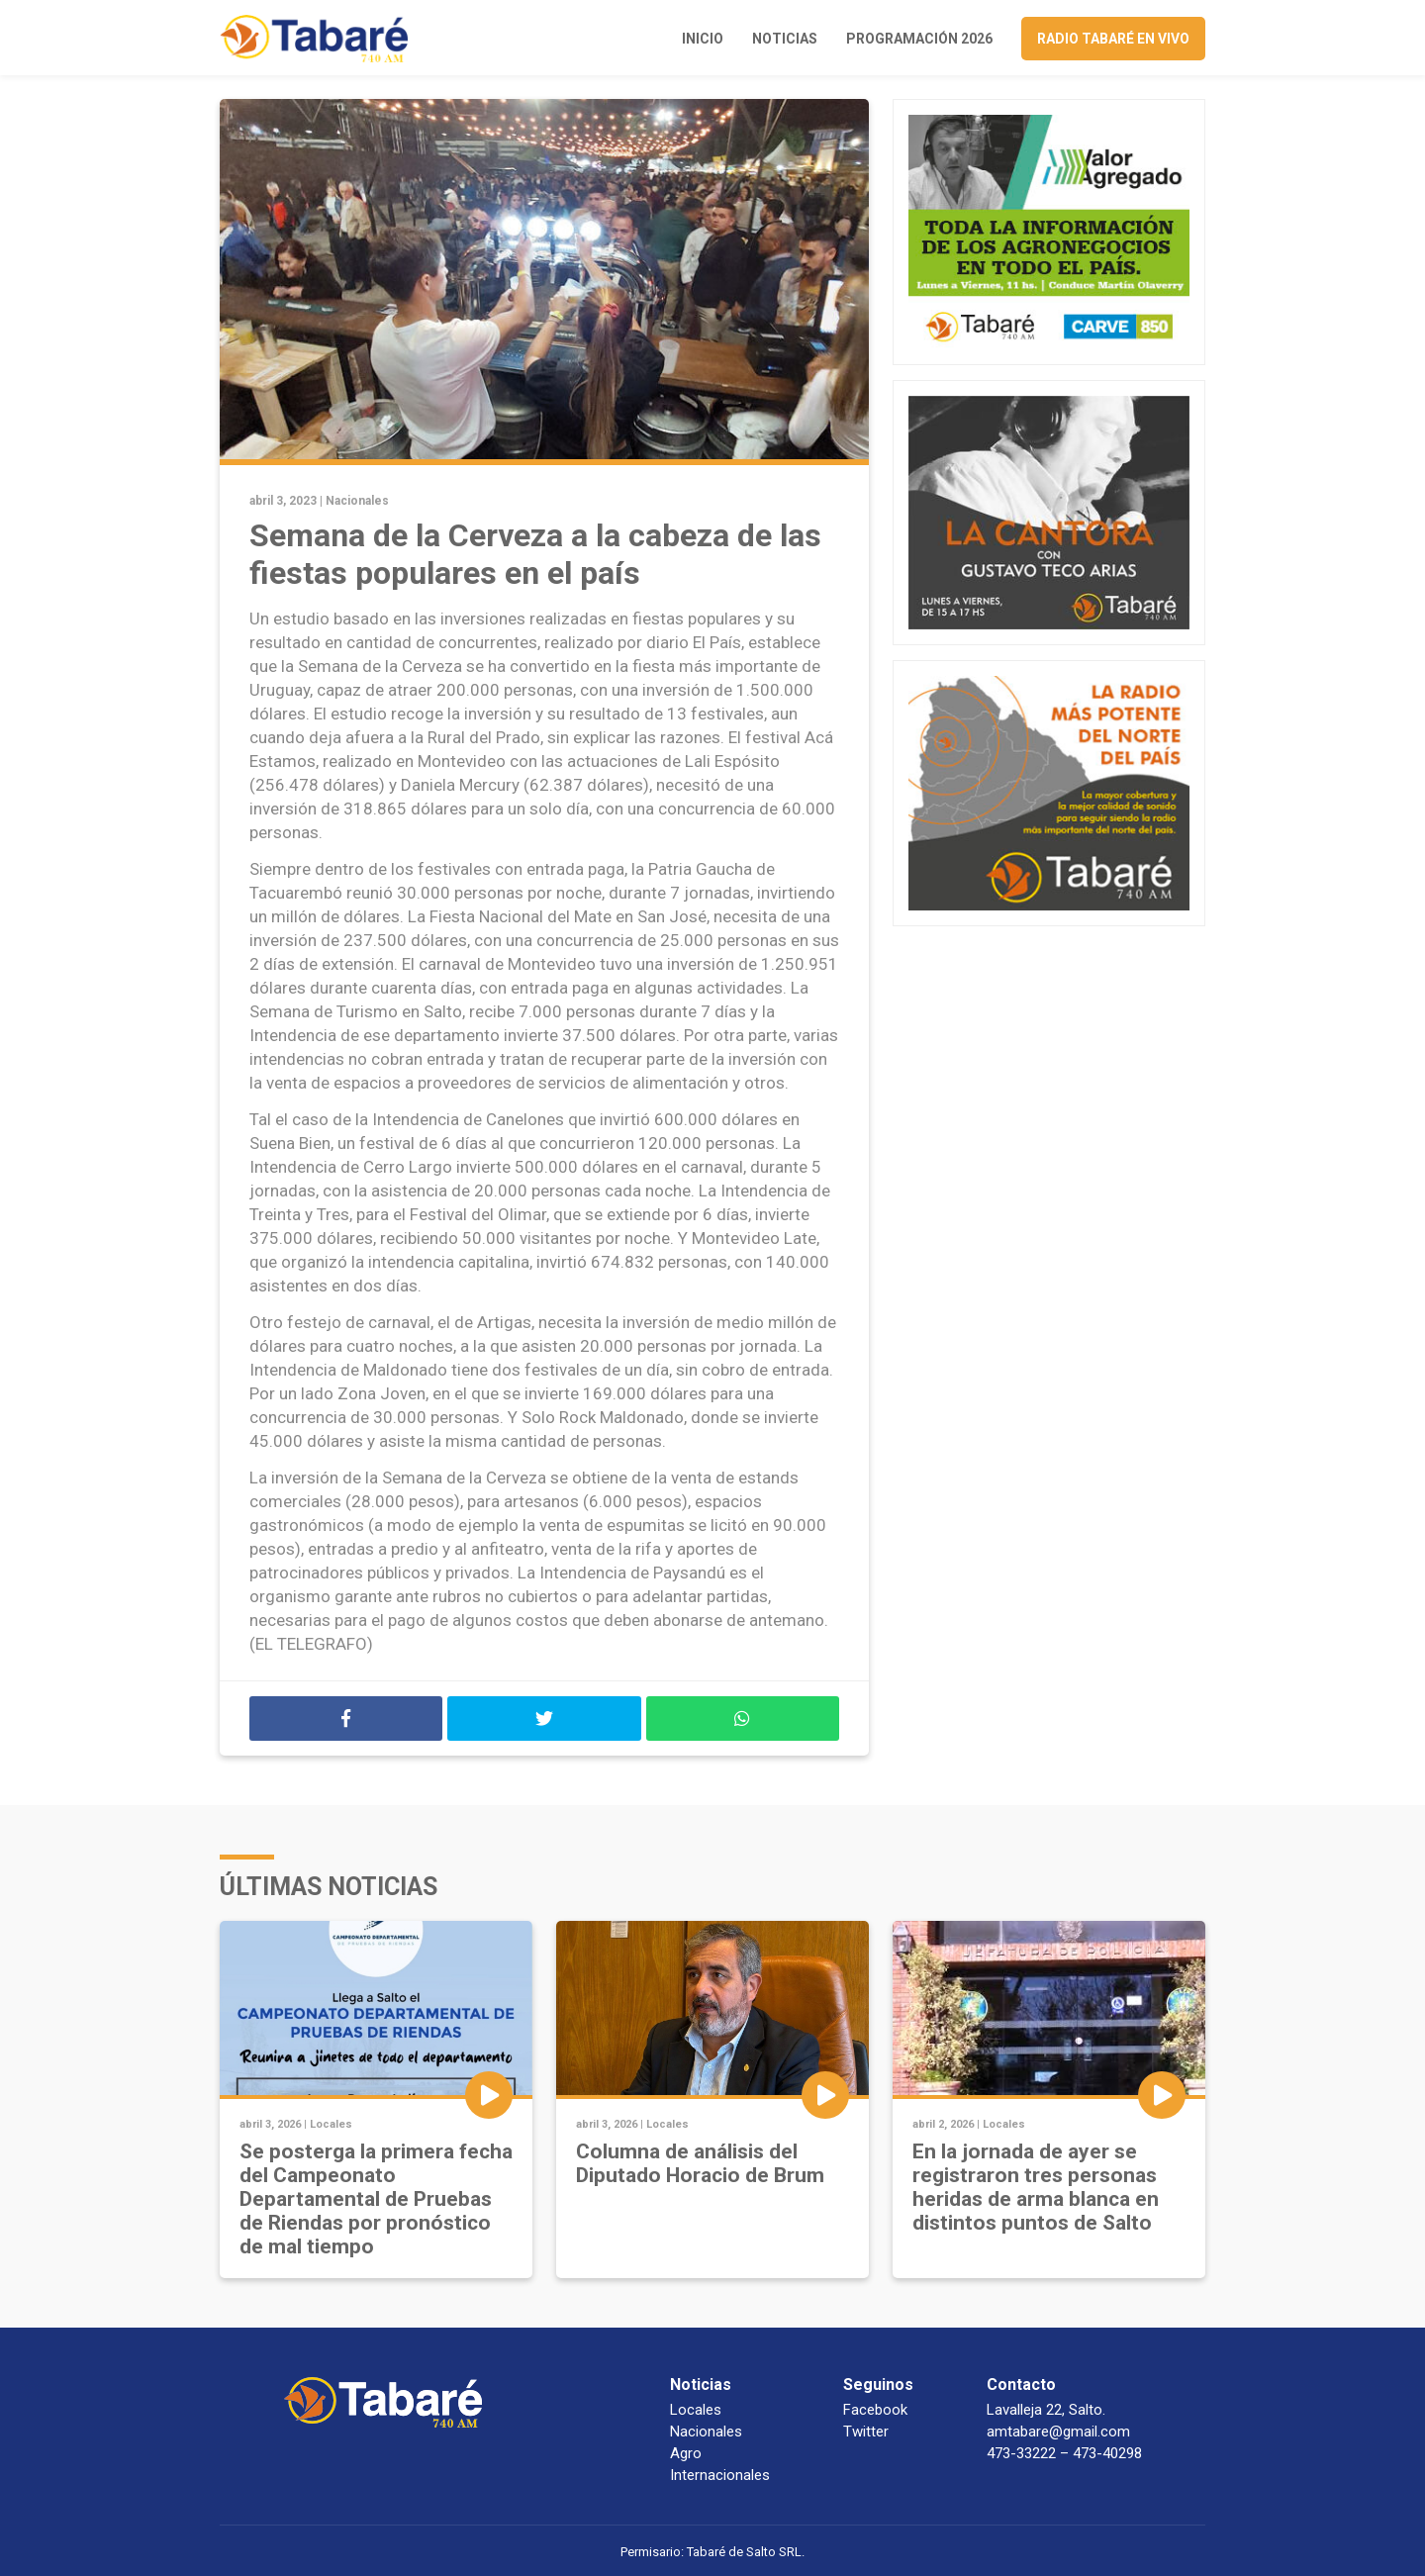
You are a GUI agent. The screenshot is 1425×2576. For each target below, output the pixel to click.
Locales (331, 2124)
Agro (686, 2453)
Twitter (866, 2431)
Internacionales (720, 2475)
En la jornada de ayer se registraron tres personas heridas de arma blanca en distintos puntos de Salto (1035, 2187)
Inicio (702, 39)
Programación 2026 (919, 39)
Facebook (875, 2410)
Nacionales (357, 501)
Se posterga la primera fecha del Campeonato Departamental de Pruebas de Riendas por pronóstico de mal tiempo (376, 2199)
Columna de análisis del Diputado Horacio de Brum (700, 2163)
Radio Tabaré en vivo (1113, 39)
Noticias (784, 39)
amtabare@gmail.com (1058, 2431)
